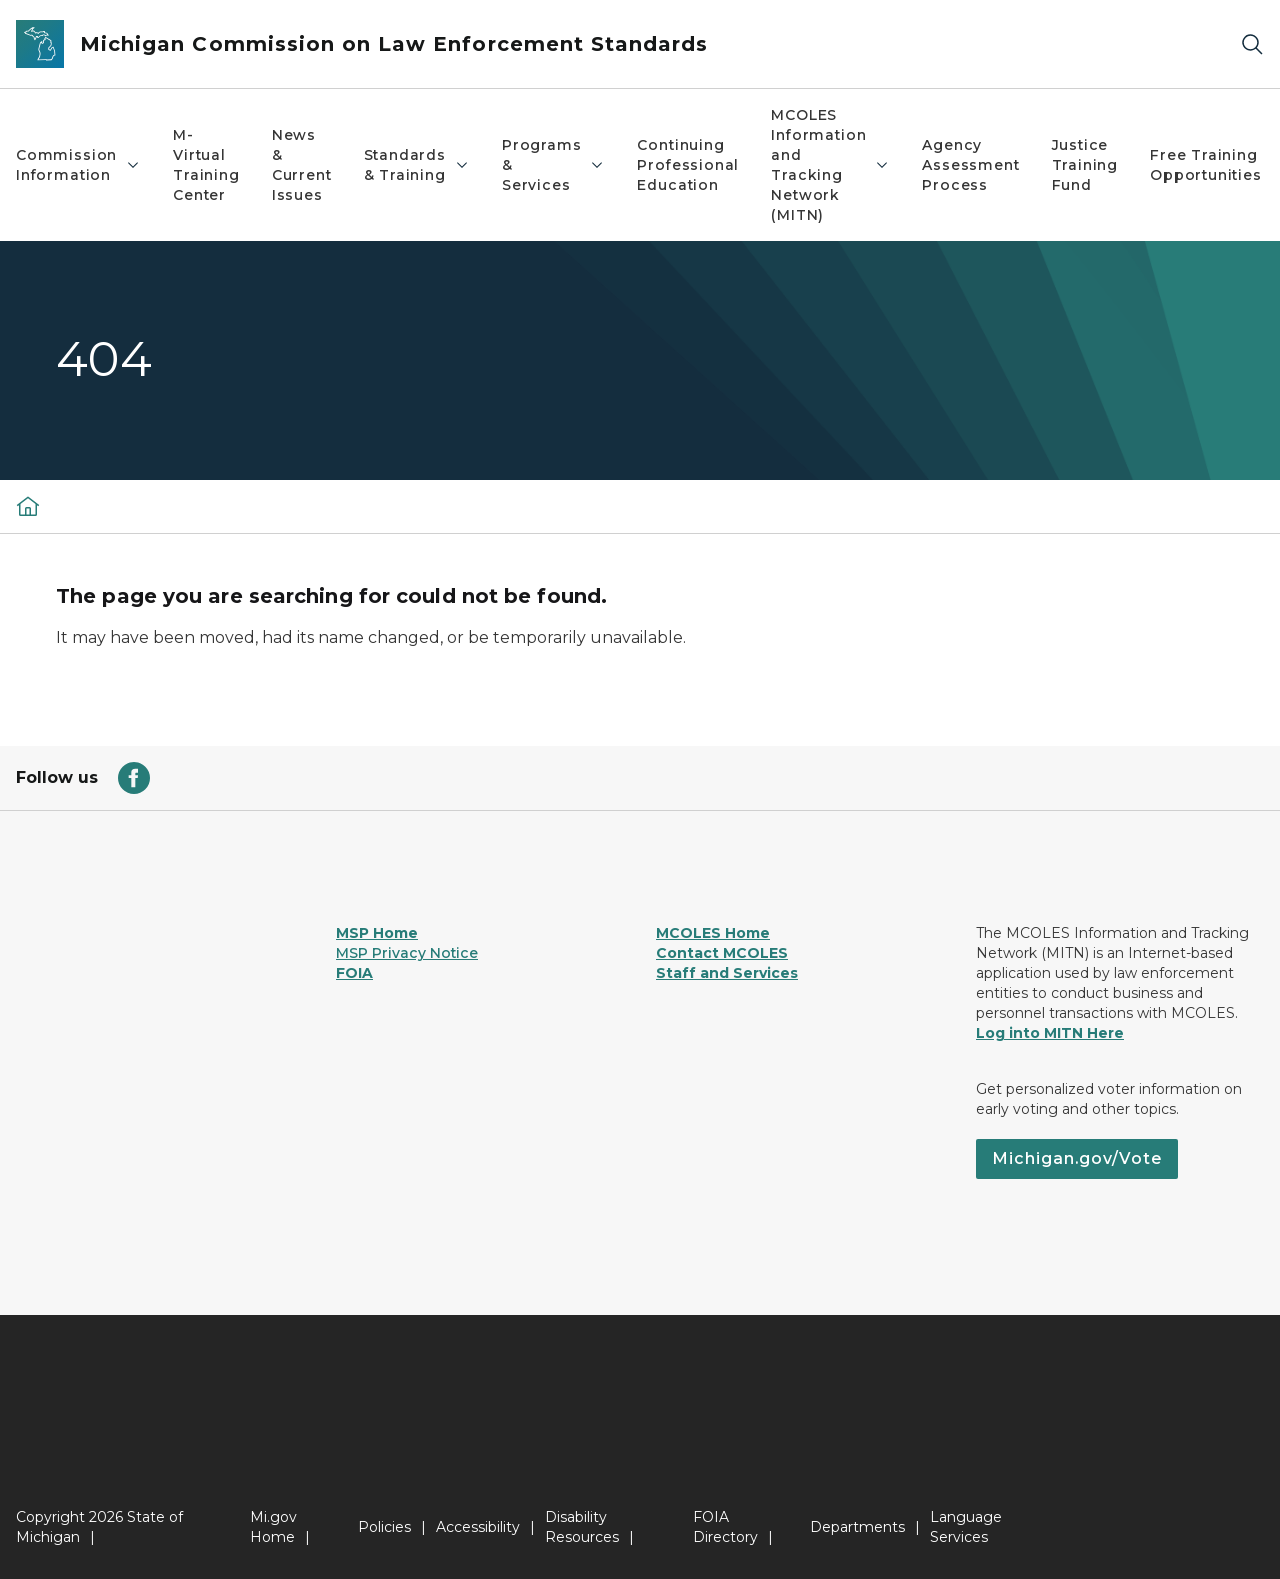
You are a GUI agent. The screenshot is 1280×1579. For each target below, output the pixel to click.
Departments (857, 1527)
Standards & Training (417, 165)
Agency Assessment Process (970, 165)
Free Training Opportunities (1206, 165)
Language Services (966, 1527)
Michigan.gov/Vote (1077, 1158)
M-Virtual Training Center (206, 165)
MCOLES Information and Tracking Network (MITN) (830, 165)
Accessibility (478, 1527)
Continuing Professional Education (688, 165)
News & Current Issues (302, 165)
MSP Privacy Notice (407, 953)
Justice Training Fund (1085, 165)
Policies (384, 1527)
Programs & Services (554, 165)
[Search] (1252, 44)
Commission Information (78, 165)
